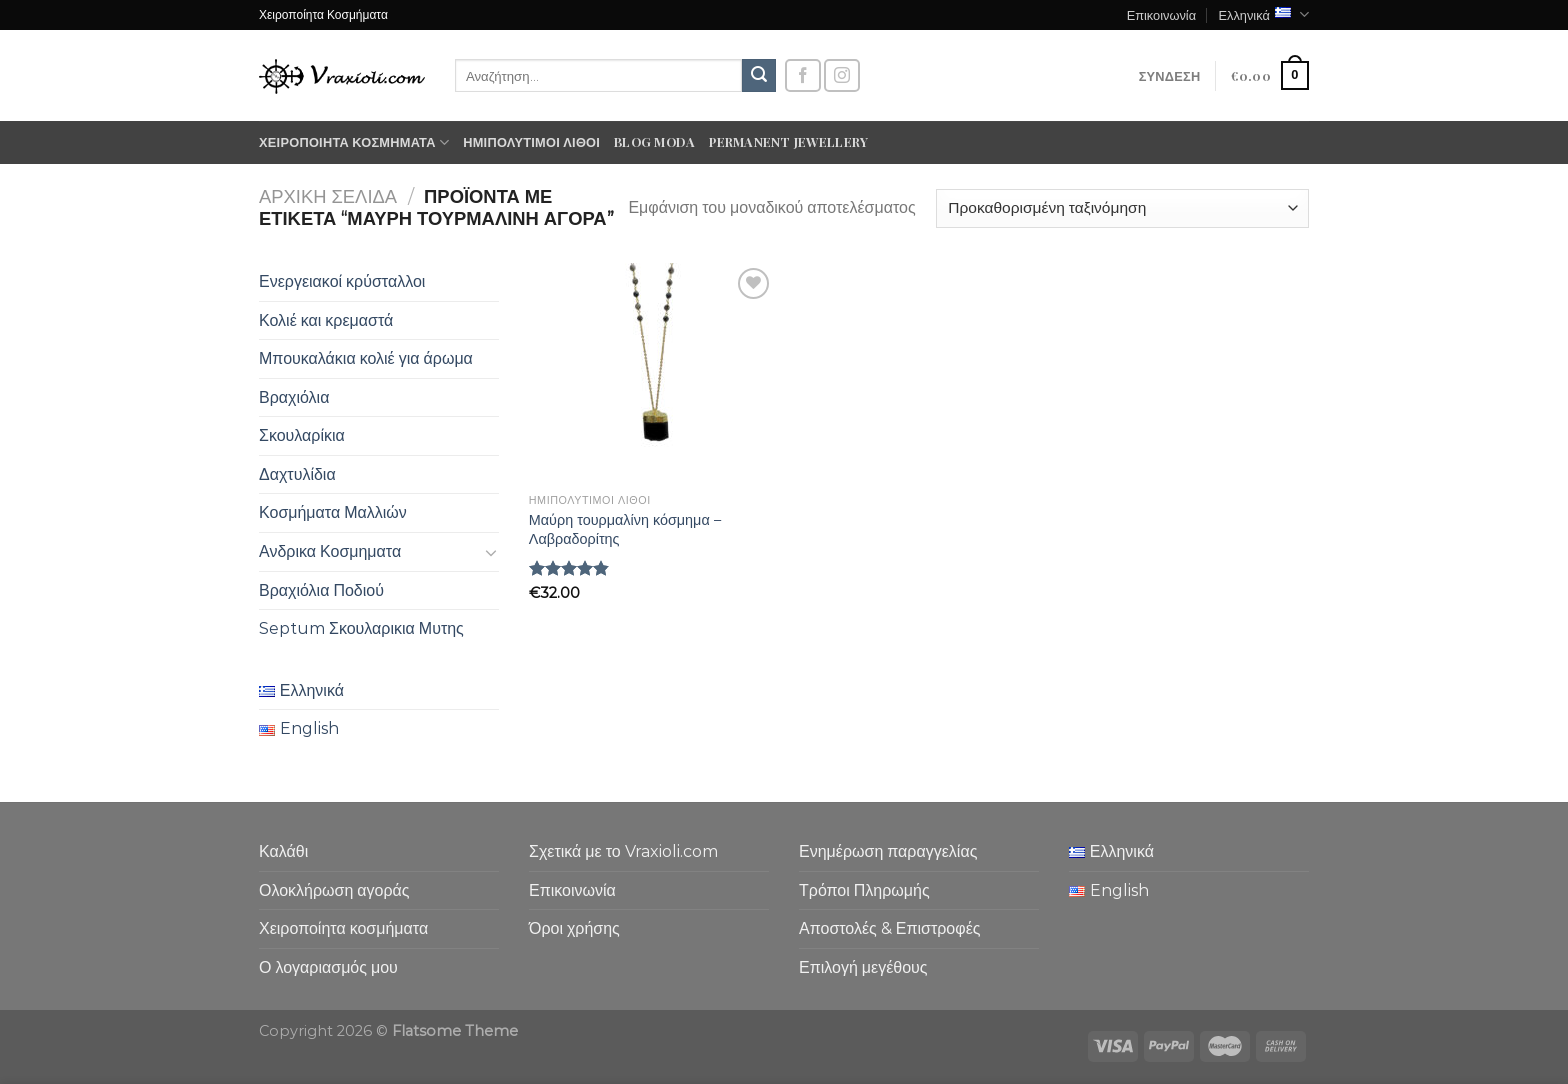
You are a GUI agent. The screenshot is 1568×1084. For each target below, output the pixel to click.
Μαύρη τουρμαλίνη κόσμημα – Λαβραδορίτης (625, 529)
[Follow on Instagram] (842, 75)
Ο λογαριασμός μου (328, 967)
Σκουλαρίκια (302, 435)
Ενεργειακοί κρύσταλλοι (342, 281)
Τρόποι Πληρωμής (864, 890)
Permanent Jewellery (788, 141)
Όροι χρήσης (574, 928)
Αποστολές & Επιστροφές (889, 928)
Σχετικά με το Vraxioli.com (623, 851)
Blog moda (654, 141)
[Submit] (759, 76)
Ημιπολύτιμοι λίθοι (531, 141)
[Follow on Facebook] (803, 75)
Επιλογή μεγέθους (863, 967)
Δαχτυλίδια (297, 474)
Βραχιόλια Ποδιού (321, 590)
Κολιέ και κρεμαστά (326, 320)
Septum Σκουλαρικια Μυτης (361, 628)
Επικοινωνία (1161, 14)
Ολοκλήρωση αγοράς (334, 890)
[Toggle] (491, 552)
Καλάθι (283, 851)
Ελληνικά (1263, 14)
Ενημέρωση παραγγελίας (888, 851)
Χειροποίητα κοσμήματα (354, 142)
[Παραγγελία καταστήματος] (1122, 208)
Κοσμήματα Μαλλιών (333, 512)
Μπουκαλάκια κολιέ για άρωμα (366, 358)
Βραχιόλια (294, 397)
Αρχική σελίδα (328, 196)
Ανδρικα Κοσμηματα (330, 551)
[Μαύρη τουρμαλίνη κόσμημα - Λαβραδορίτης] (652, 373)
